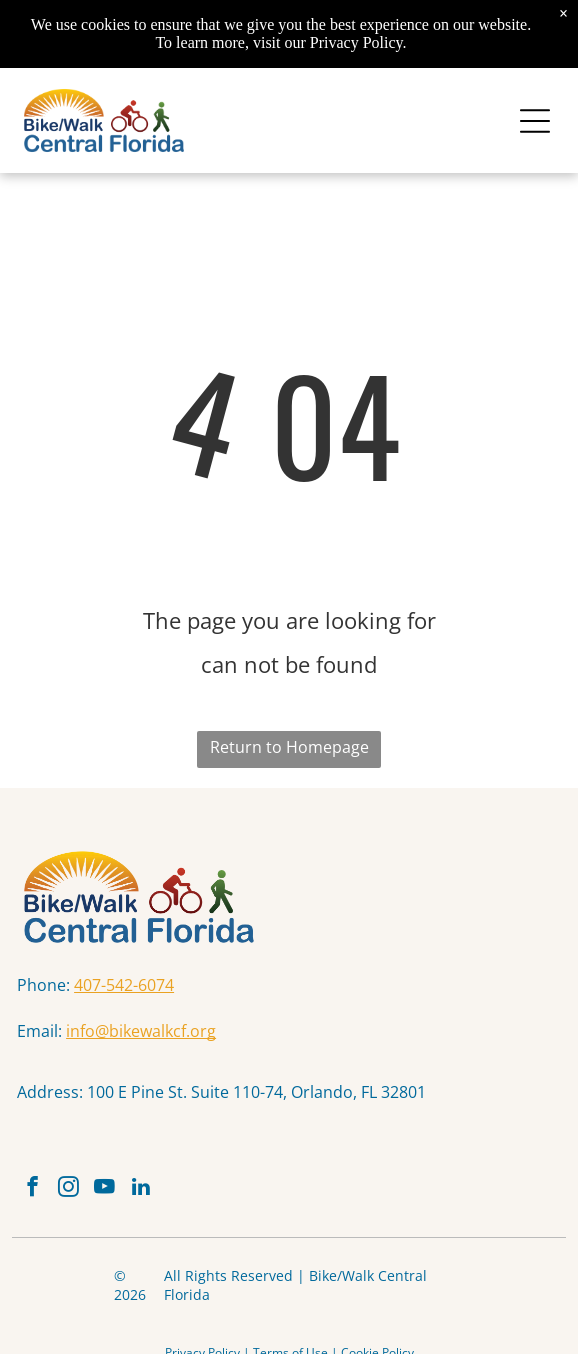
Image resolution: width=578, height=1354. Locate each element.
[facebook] (32, 1189)
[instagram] (68, 1189)
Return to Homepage (289, 747)
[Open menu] (535, 121)
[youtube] (104, 1189)
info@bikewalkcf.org (141, 1031)
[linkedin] (140, 1189)
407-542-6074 (124, 985)
